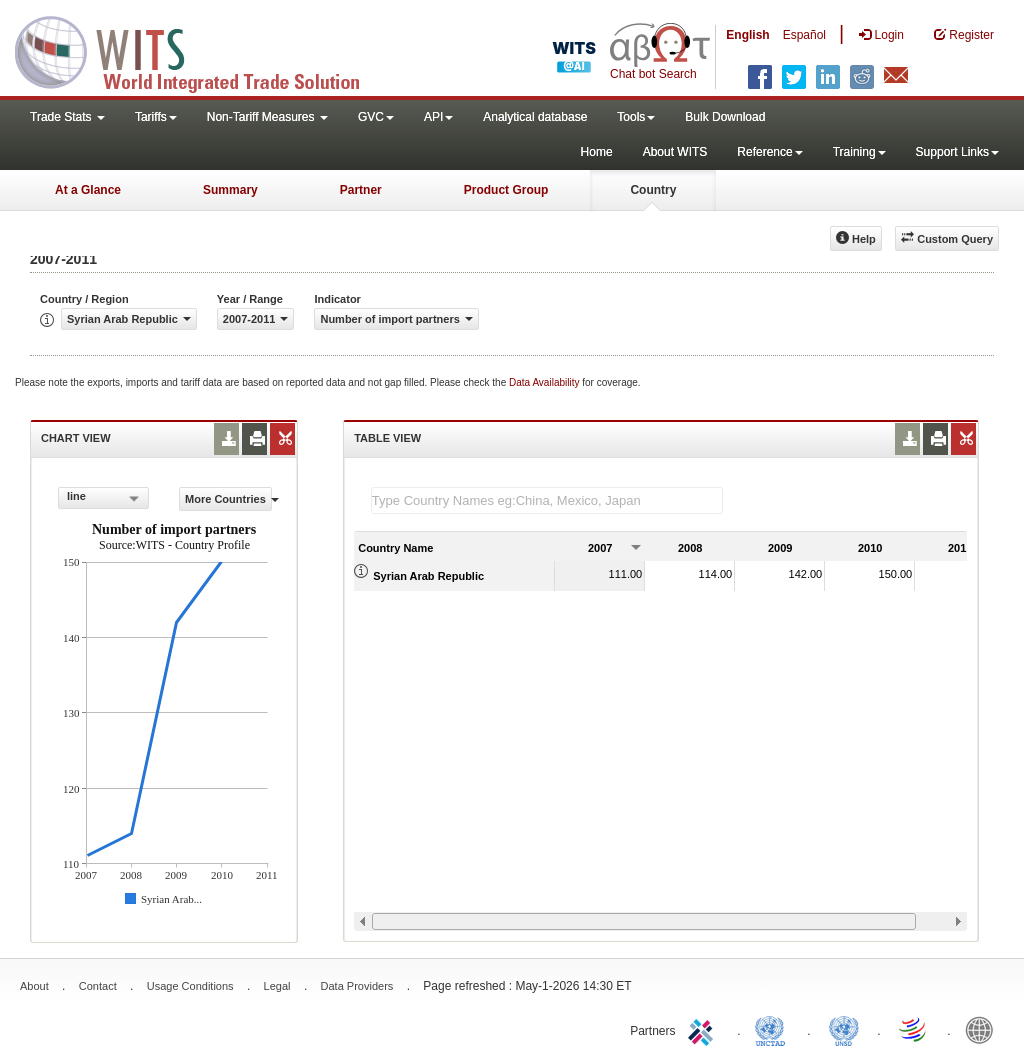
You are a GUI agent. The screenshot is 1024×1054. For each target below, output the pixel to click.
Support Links (957, 152)
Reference (769, 152)
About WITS (675, 152)
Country (653, 190)
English (747, 35)
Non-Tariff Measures (267, 117)
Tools (636, 117)
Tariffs (156, 117)
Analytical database (535, 117)
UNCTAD (774, 1029)
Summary (230, 190)
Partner (361, 190)
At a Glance (88, 190)
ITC (704, 1029)
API (438, 117)
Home (597, 152)
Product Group (506, 190)
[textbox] (547, 500)
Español (804, 35)
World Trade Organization (914, 1029)
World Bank (984, 1029)
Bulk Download (725, 117)
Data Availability (545, 382)
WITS (200, 50)
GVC (376, 117)
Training (859, 152)
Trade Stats (67, 117)
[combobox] (103, 498)
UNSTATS (844, 1029)
